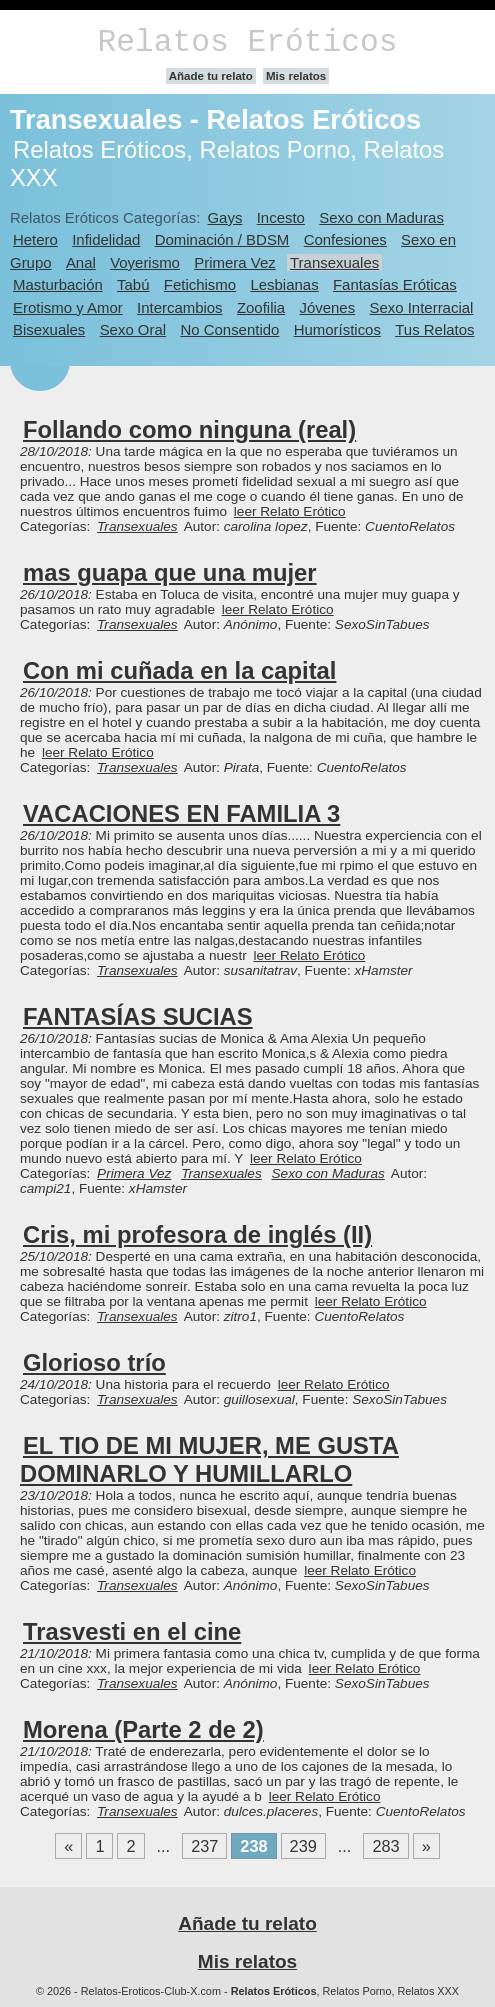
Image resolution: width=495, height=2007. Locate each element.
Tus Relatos (434, 329)
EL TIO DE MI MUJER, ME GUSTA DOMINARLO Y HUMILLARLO (209, 1459)
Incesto (281, 217)
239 (303, 1846)
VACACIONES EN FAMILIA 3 (181, 813)
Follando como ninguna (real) (189, 429)
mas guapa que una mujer (170, 572)
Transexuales (334, 262)
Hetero (35, 239)
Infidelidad (106, 239)
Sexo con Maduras (381, 217)
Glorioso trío (94, 1362)
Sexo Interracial (421, 307)
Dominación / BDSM (222, 239)
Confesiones (345, 239)
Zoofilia (261, 307)
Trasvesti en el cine (132, 1631)
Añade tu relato (211, 76)
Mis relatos (296, 76)
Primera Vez (234, 262)
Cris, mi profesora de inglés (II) (197, 1234)
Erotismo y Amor (68, 307)
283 (385, 1846)
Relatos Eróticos (247, 42)
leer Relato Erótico (290, 511)
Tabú (133, 284)
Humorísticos (337, 329)
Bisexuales (49, 329)
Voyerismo (145, 262)
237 (204, 1846)
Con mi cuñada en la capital (179, 670)
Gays (224, 217)
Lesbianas (284, 284)
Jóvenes (327, 307)
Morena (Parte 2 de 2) (143, 1729)
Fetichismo (200, 284)
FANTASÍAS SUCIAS (138, 1016)
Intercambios (180, 307)
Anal (81, 262)
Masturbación (58, 284)
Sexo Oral (133, 329)
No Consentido (229, 329)
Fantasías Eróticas (395, 284)
